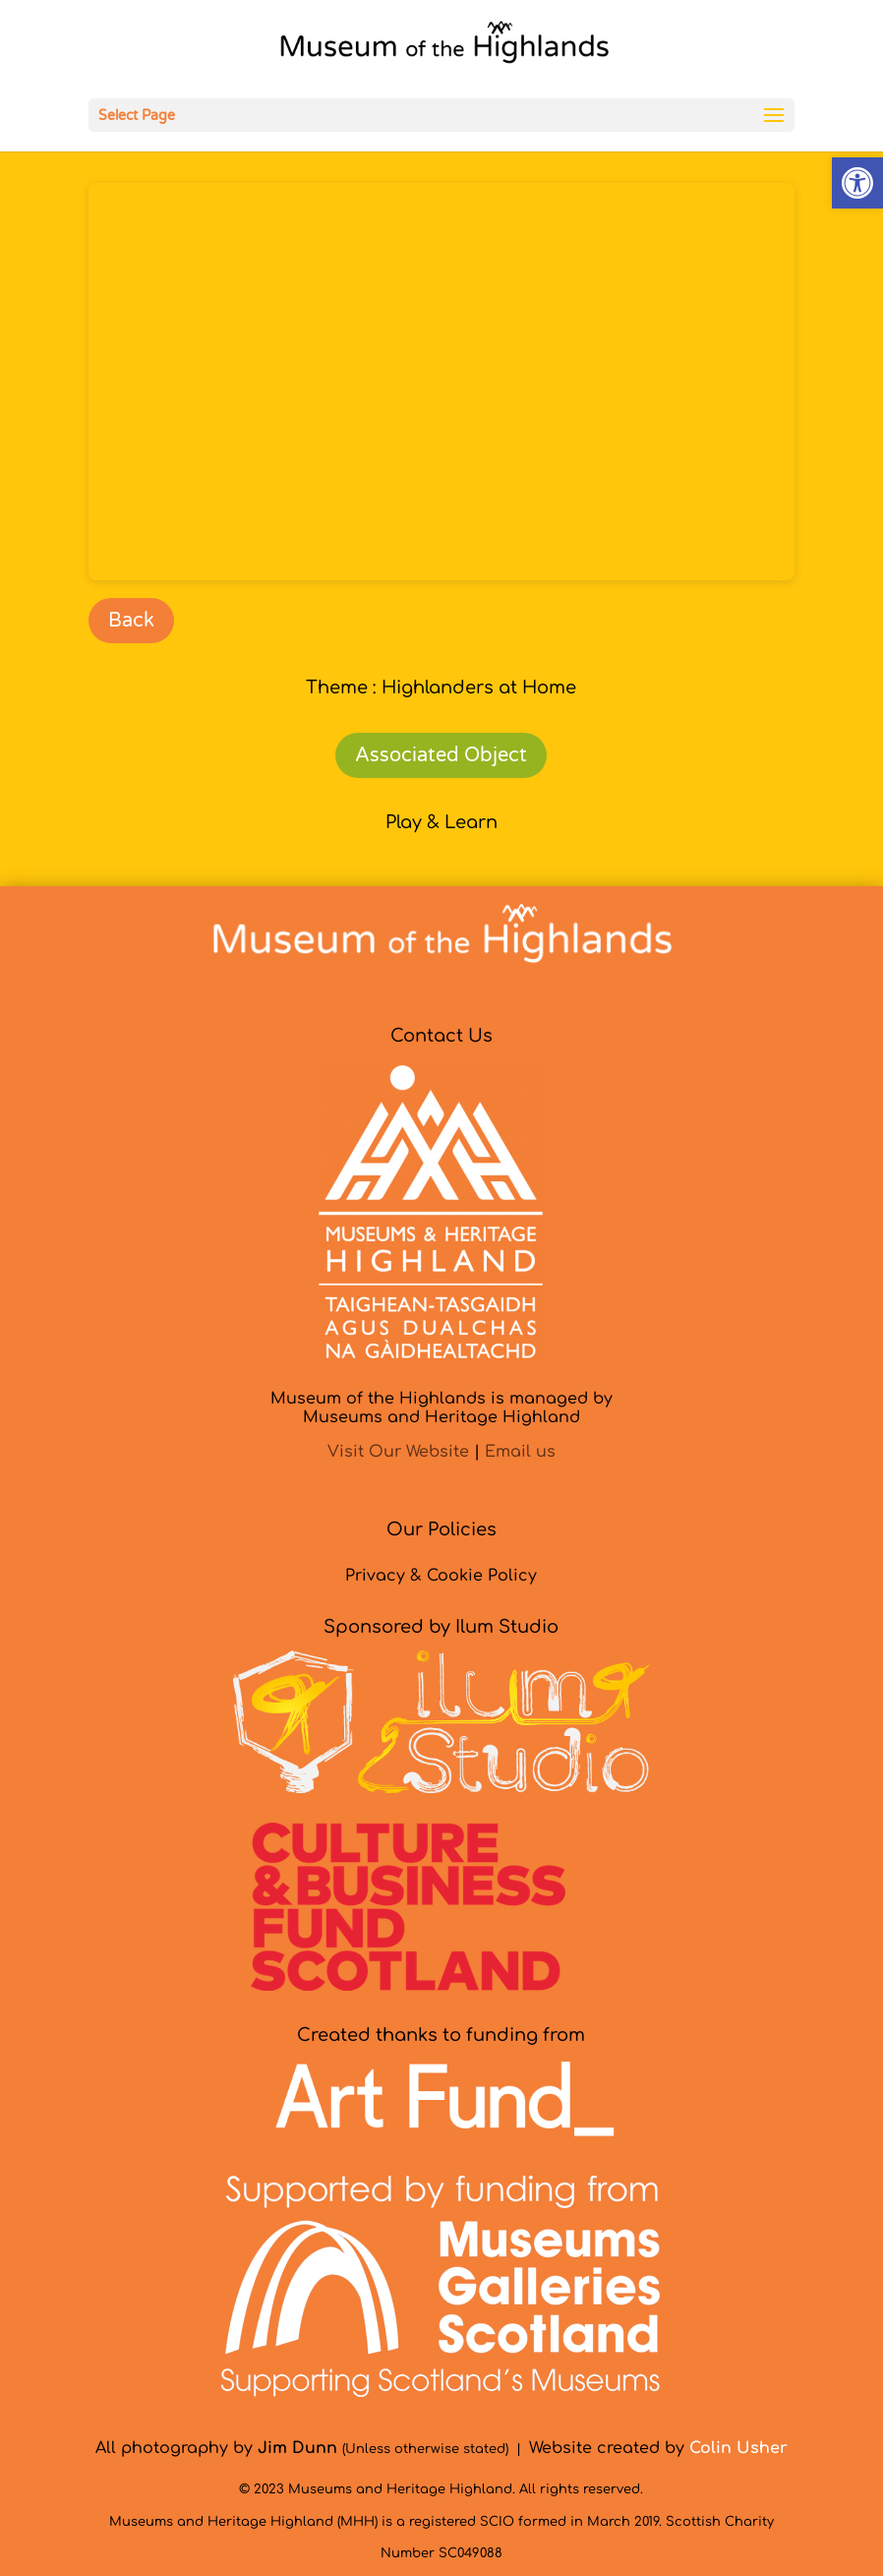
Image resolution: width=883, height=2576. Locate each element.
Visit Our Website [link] (398, 1452)
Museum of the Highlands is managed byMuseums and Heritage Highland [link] (441, 1408)
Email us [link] (520, 1452)
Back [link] (131, 620)
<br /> (441, 381)
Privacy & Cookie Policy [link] (441, 1576)
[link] (857, 183)
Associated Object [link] (441, 755)
